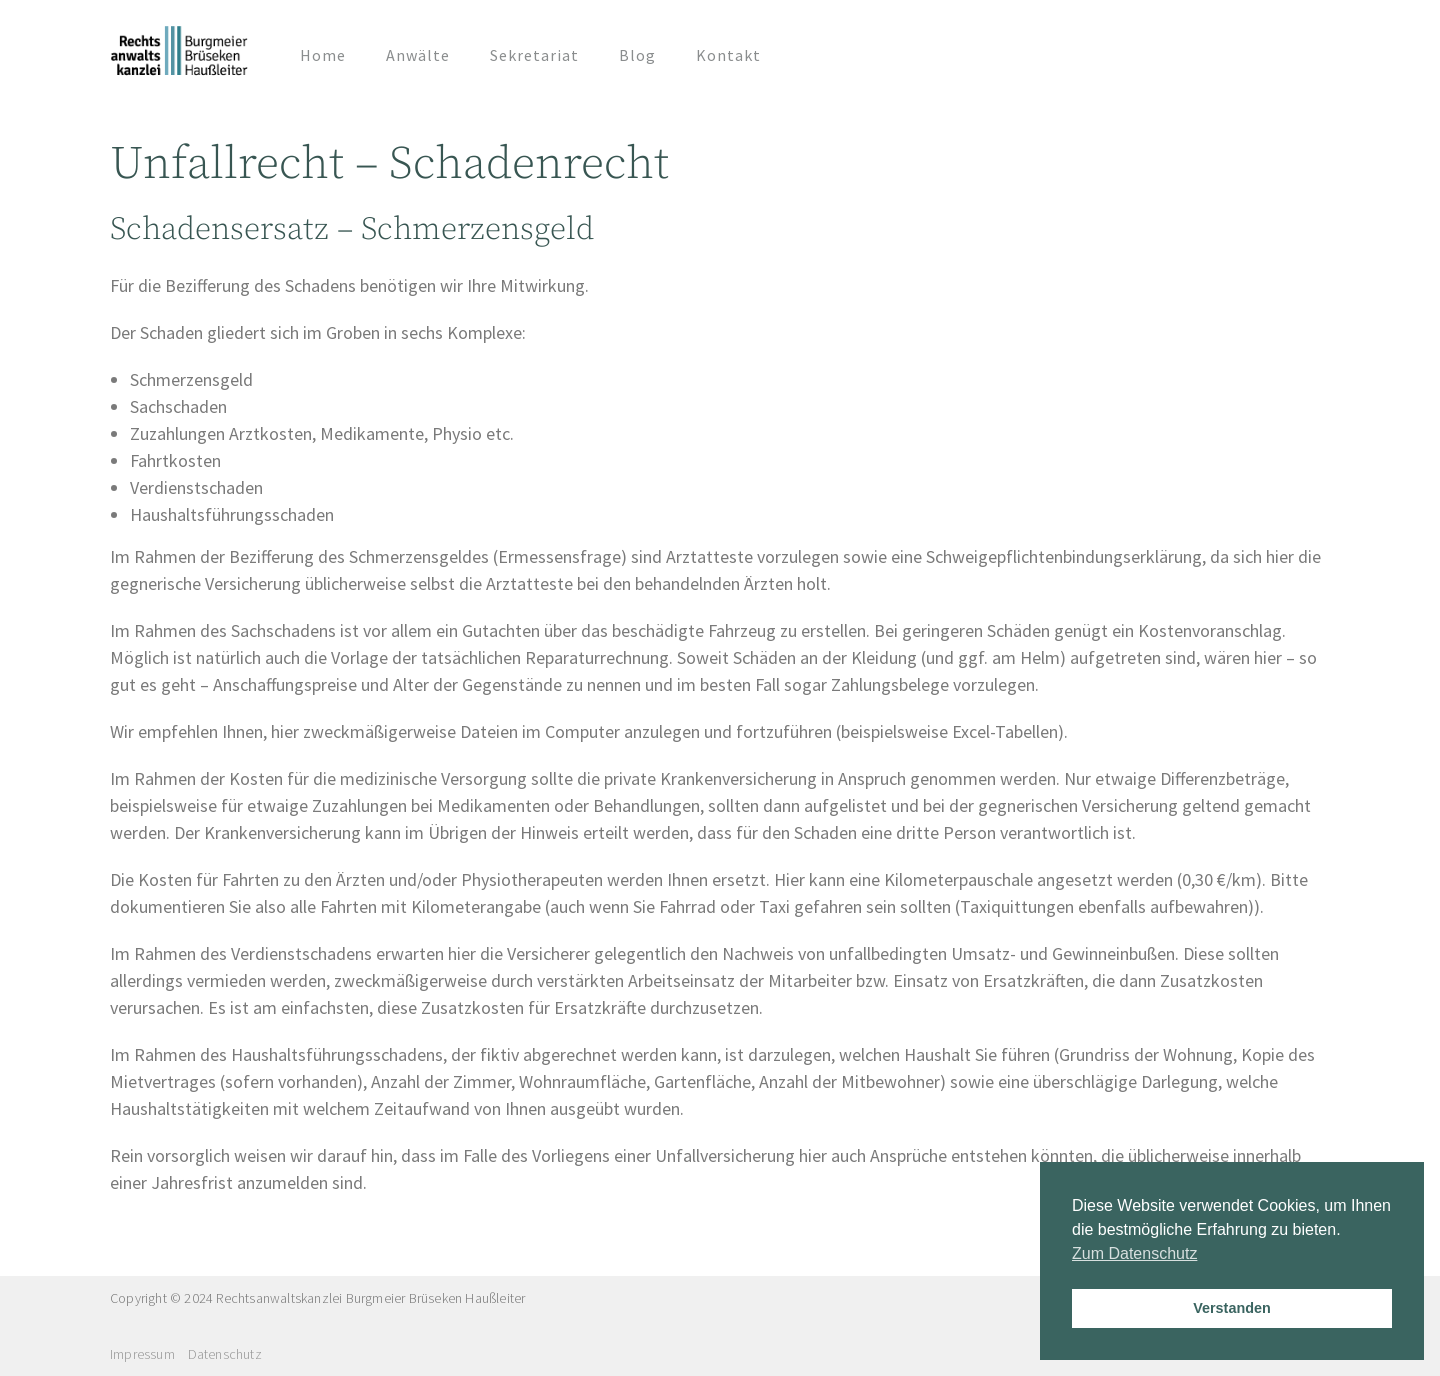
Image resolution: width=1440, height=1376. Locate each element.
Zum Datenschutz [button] (1134, 1253)
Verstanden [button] (1232, 1308)
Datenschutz (225, 1354)
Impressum (142, 1354)
